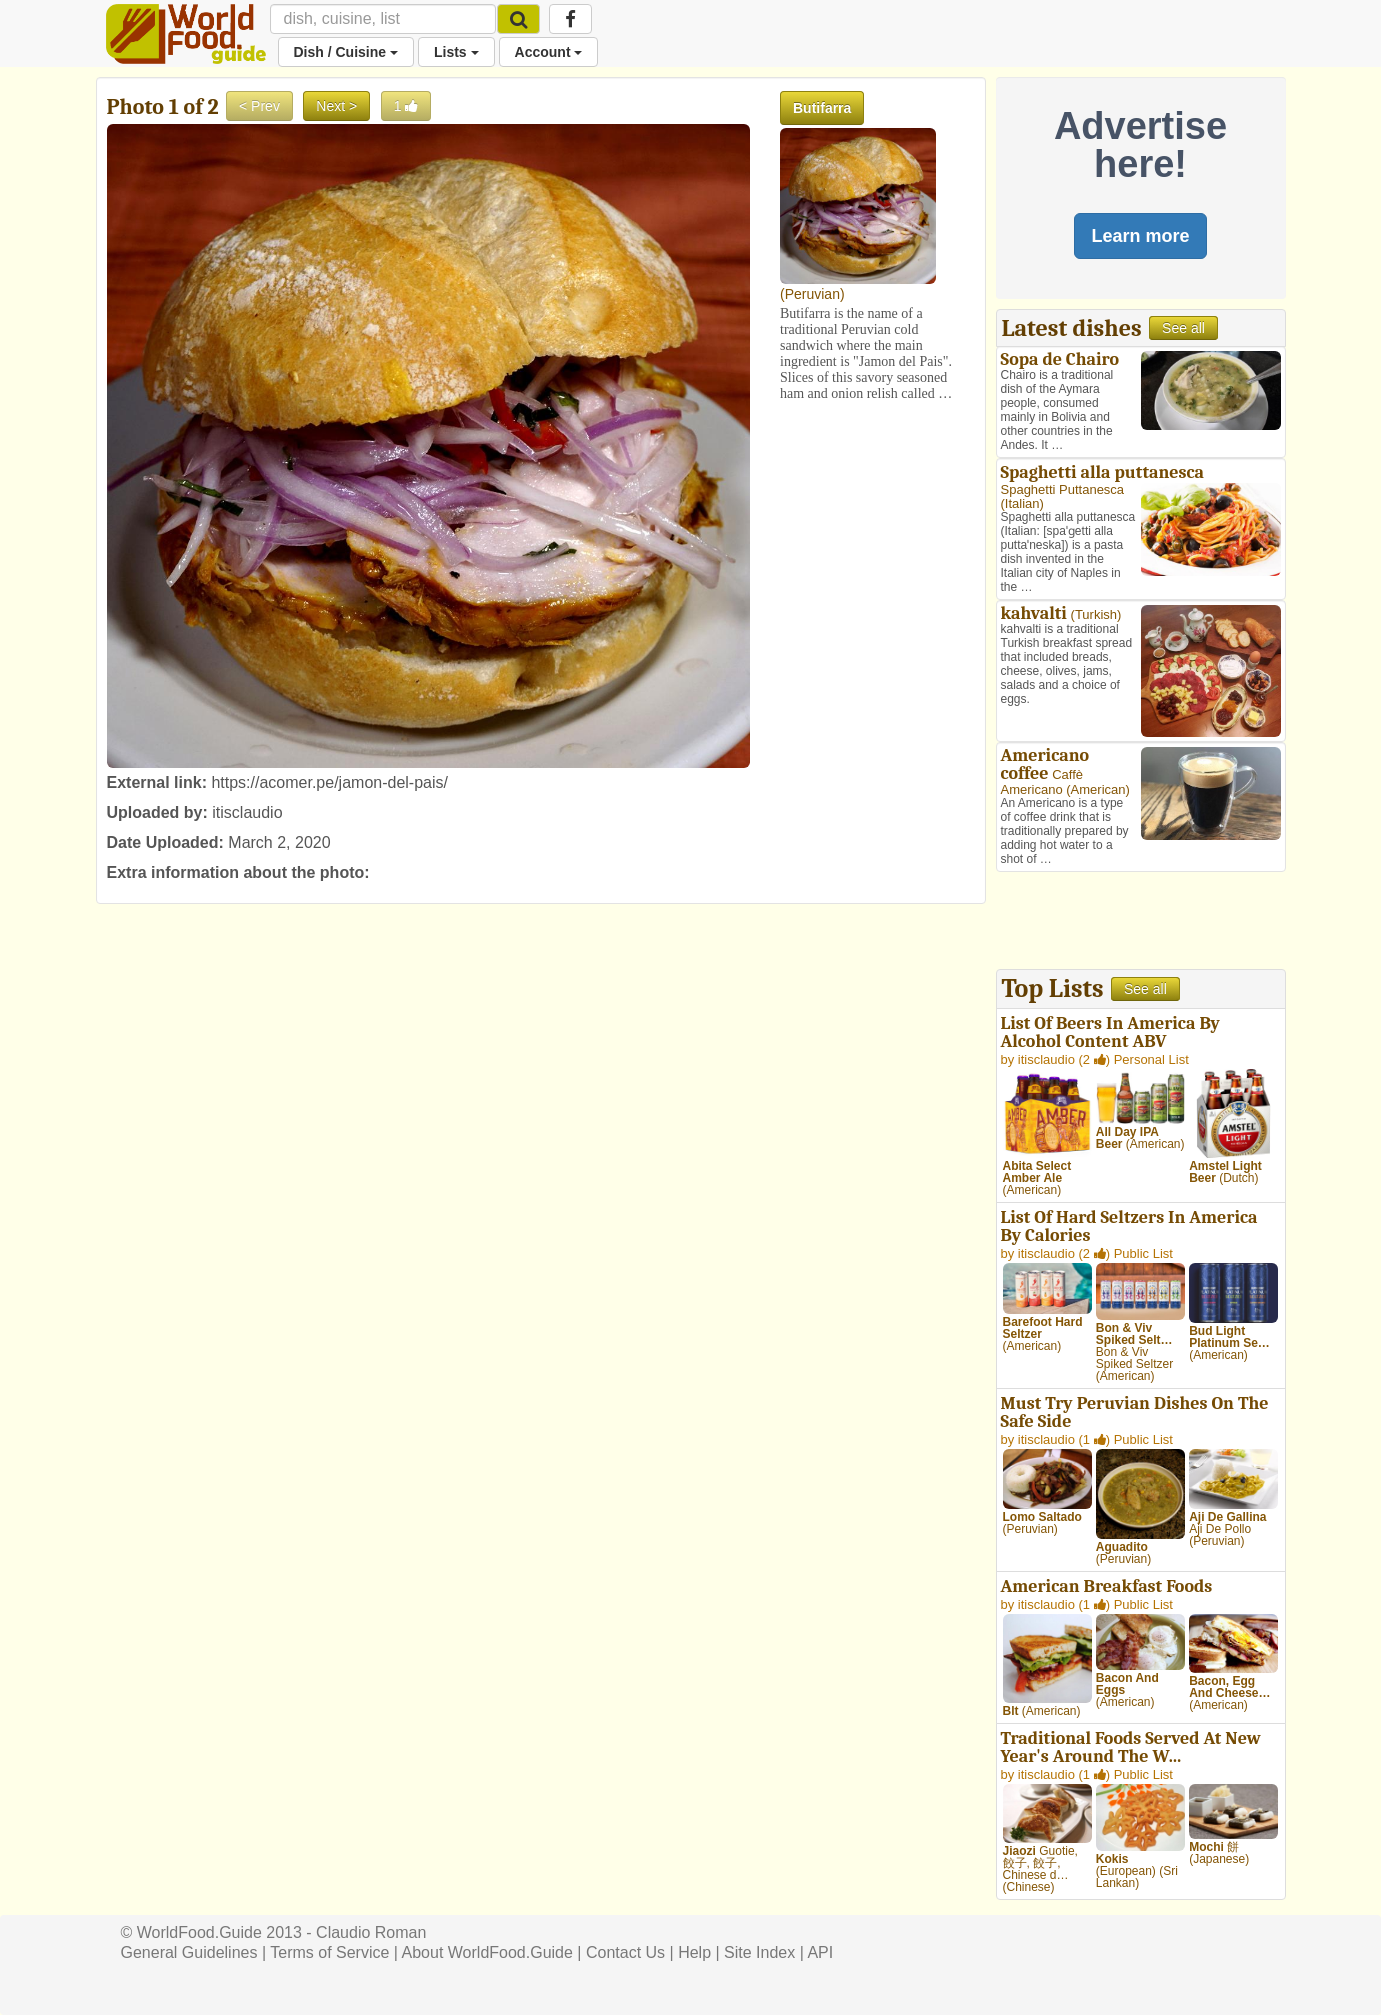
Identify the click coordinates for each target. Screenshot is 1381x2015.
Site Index (759, 1952)
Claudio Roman (371, 1932)
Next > (336, 106)
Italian (1022, 503)
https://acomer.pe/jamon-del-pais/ (329, 782)
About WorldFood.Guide (487, 1952)
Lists (456, 52)
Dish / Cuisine (346, 52)
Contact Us (625, 1952)
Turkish (1096, 614)
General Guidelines (189, 1952)
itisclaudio (247, 812)
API (820, 1952)
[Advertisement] (1141, 923)
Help (694, 1952)
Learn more (1140, 236)
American (1098, 789)
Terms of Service (329, 1952)
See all (1183, 328)
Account (549, 52)
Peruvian (812, 294)
